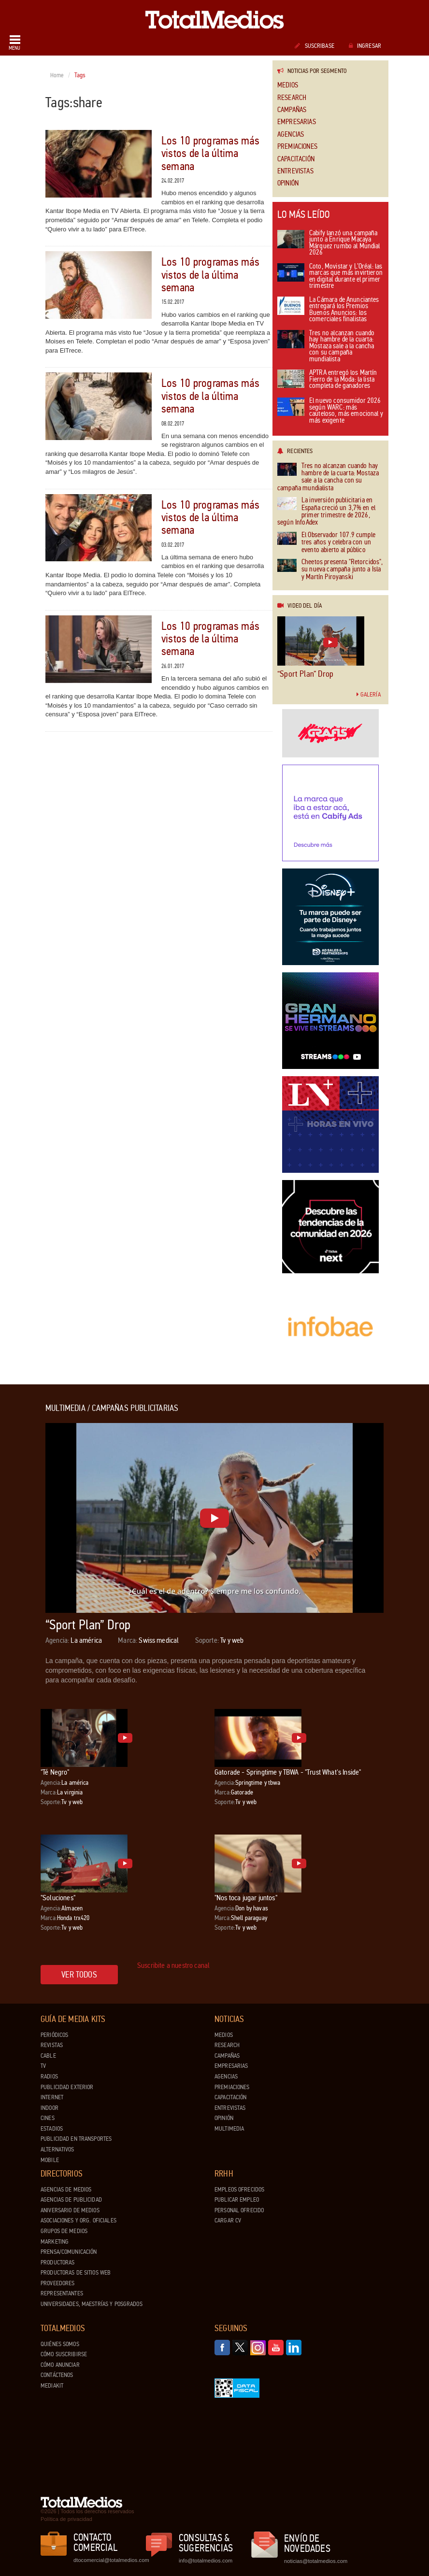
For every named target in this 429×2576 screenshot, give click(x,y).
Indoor (49, 2108)
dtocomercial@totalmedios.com (109, 2560)
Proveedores (57, 2283)
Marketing (55, 2242)
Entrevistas (295, 171)
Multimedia (229, 2129)
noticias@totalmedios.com (315, 2561)
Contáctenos (57, 2375)
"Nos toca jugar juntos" (245, 1897)
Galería (369, 694)
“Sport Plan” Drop (305, 674)
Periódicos (54, 2035)
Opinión (288, 183)
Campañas (291, 110)
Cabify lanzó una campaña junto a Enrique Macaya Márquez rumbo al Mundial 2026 (328, 243)
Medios (287, 85)
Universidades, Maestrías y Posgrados (92, 2304)
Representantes (62, 2293)
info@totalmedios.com (205, 2560)
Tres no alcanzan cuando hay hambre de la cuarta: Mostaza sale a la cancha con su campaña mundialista (325, 346)
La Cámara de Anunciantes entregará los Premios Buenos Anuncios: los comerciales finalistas (328, 310)
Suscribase (314, 46)
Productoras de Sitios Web (76, 2273)
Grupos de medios (64, 2231)
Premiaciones (297, 146)
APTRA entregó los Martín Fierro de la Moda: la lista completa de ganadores (327, 380)
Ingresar (365, 46)
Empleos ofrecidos (239, 2189)
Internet (52, 2097)
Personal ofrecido (239, 2210)
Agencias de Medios (66, 2189)
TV (43, 2066)
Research (291, 97)
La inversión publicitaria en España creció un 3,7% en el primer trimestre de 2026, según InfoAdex (326, 512)
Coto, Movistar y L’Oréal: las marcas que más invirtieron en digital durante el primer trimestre (330, 276)
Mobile (50, 2160)
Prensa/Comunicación (69, 2252)
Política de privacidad (66, 2519)
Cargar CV (227, 2220)
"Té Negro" (55, 1772)
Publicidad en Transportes (76, 2139)
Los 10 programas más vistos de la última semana (210, 153)
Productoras (57, 2262)
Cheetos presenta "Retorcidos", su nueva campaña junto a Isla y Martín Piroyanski (330, 569)
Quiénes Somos (60, 2344)
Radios (49, 2076)
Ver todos (79, 1974)
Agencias (290, 134)
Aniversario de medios (70, 2210)
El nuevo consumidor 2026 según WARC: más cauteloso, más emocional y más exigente (330, 411)
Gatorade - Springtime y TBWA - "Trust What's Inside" (287, 1772)
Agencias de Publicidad (71, 2200)
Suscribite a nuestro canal (173, 1965)
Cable (48, 2056)
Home (57, 75)
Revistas (52, 2045)
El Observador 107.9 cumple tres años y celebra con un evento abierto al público (326, 542)
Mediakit (52, 2386)
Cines (48, 2118)
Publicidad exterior (67, 2087)
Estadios (52, 2129)
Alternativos (57, 2149)
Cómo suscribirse (64, 2354)
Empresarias (296, 122)
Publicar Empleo (236, 2200)
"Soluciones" (58, 1897)
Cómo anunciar (60, 2365)
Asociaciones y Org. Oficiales (78, 2220)
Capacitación (296, 159)
